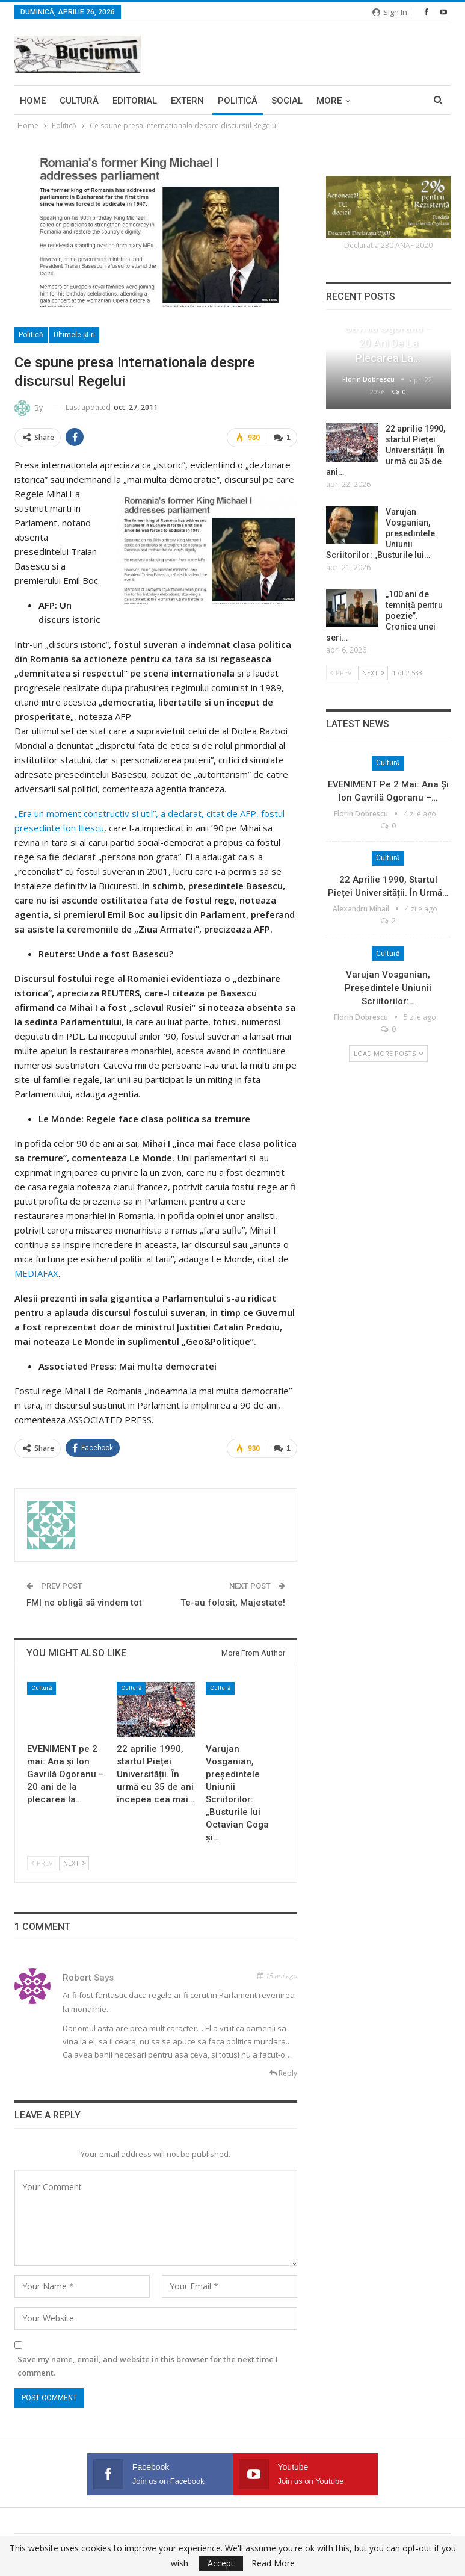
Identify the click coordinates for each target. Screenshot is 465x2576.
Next (74, 1862)
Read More (273, 2563)
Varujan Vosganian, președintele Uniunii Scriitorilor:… (388, 988)
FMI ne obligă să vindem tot (84, 1602)
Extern (187, 100)
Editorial (134, 100)
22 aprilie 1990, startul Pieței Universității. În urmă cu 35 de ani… (385, 450)
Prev (42, 1862)
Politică (237, 100)
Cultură (79, 100)
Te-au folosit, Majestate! (232, 1602)
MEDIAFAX (36, 1273)
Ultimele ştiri (74, 335)
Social (287, 100)
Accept (221, 2563)
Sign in (389, 12)
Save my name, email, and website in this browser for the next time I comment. (147, 2366)
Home (33, 100)
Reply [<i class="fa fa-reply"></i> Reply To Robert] (283, 2073)
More (329, 100)
